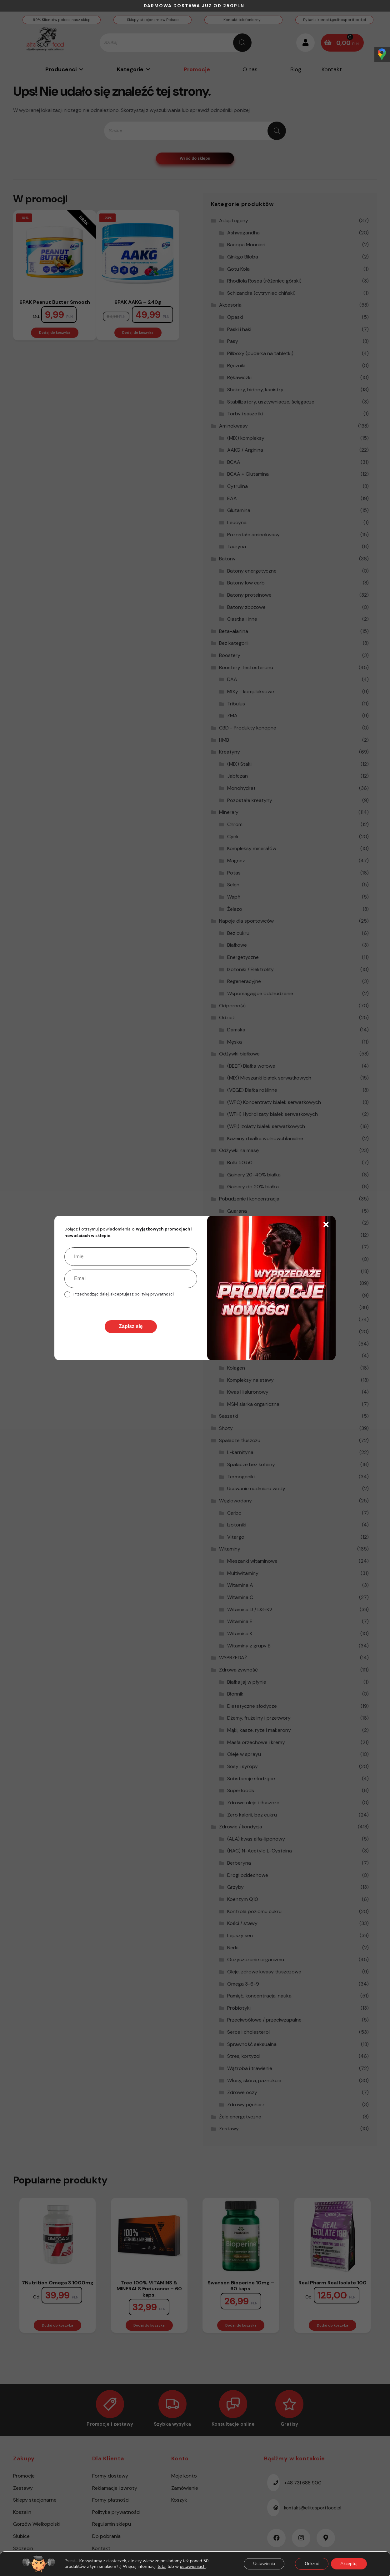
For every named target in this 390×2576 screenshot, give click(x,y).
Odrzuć (312, 2564)
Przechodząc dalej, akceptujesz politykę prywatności (123, 1294)
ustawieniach (193, 2566)
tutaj (162, 2566)
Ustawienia (264, 2564)
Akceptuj (349, 2564)
